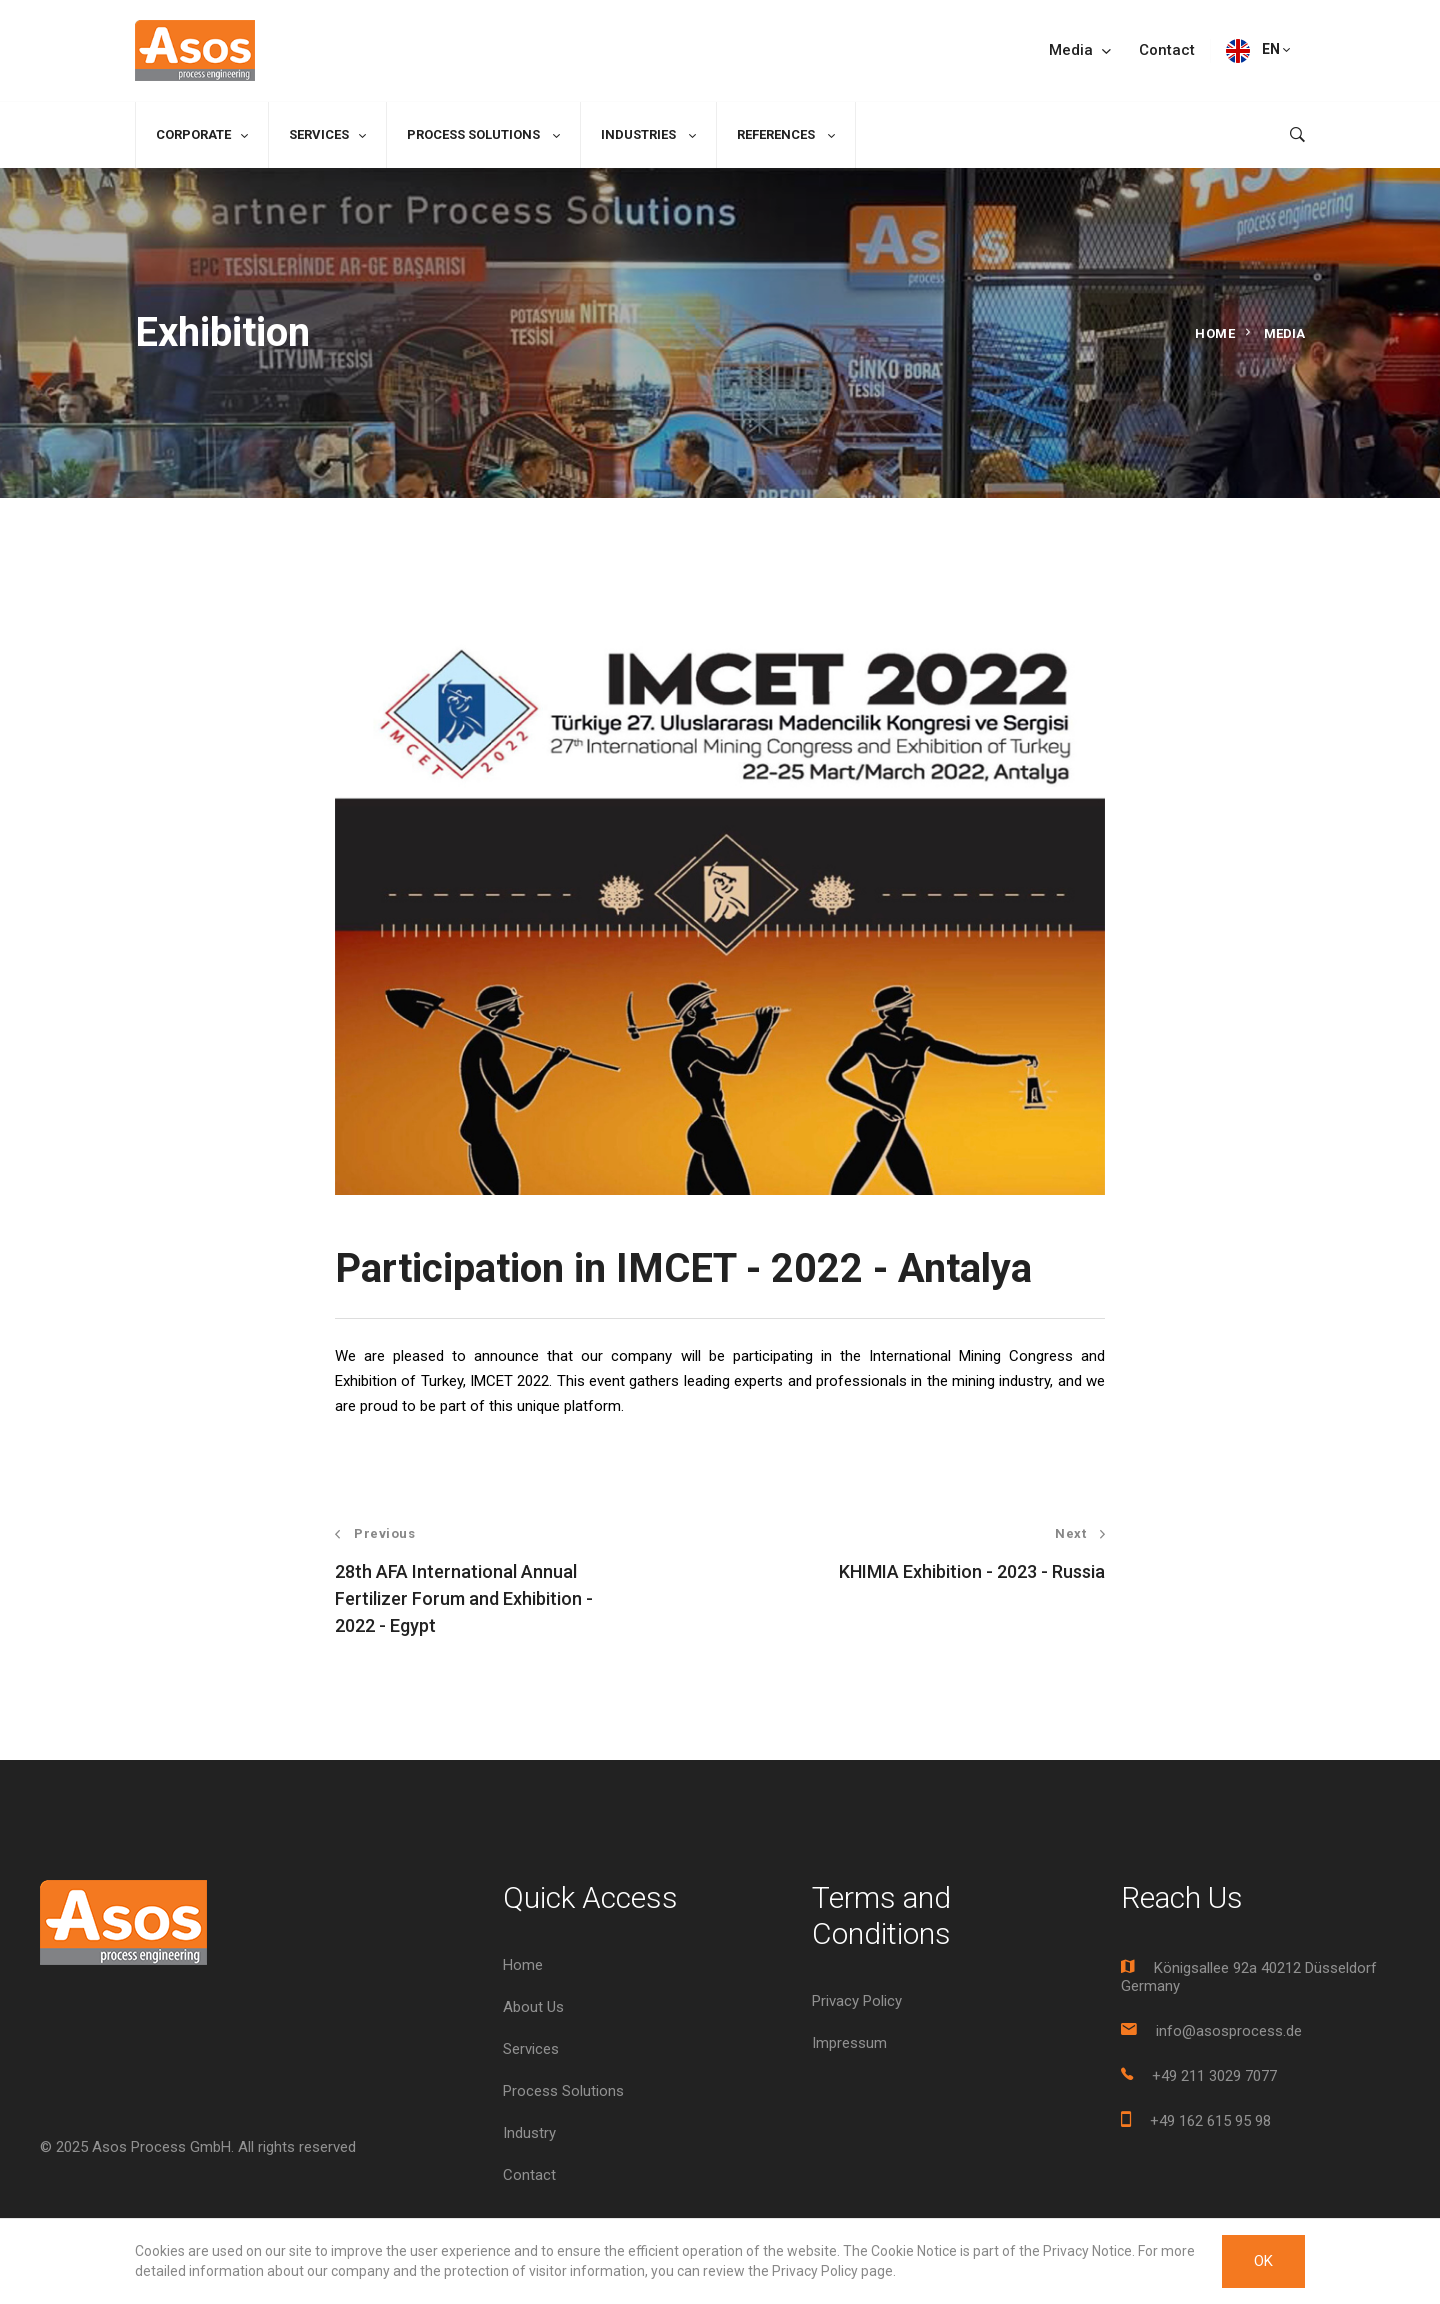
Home (1215, 333)
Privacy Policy (857, 2001)
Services (319, 134)
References (777, 134)
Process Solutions (475, 134)
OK (1263, 2261)
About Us (533, 2007)
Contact (1167, 50)
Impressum (849, 2043)
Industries (640, 134)
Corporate (193, 134)
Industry (529, 2133)
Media (1080, 50)
